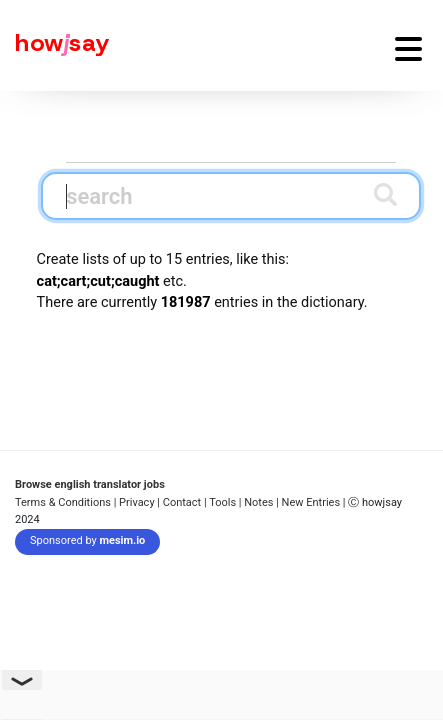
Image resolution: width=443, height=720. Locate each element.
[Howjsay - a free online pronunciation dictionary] (55, 45)
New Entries (311, 502)
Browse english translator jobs (90, 484)
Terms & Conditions (63, 502)
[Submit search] (385, 194)
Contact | (185, 502)
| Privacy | (137, 502)
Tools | (225, 502)
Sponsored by (87, 540)
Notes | (262, 502)
